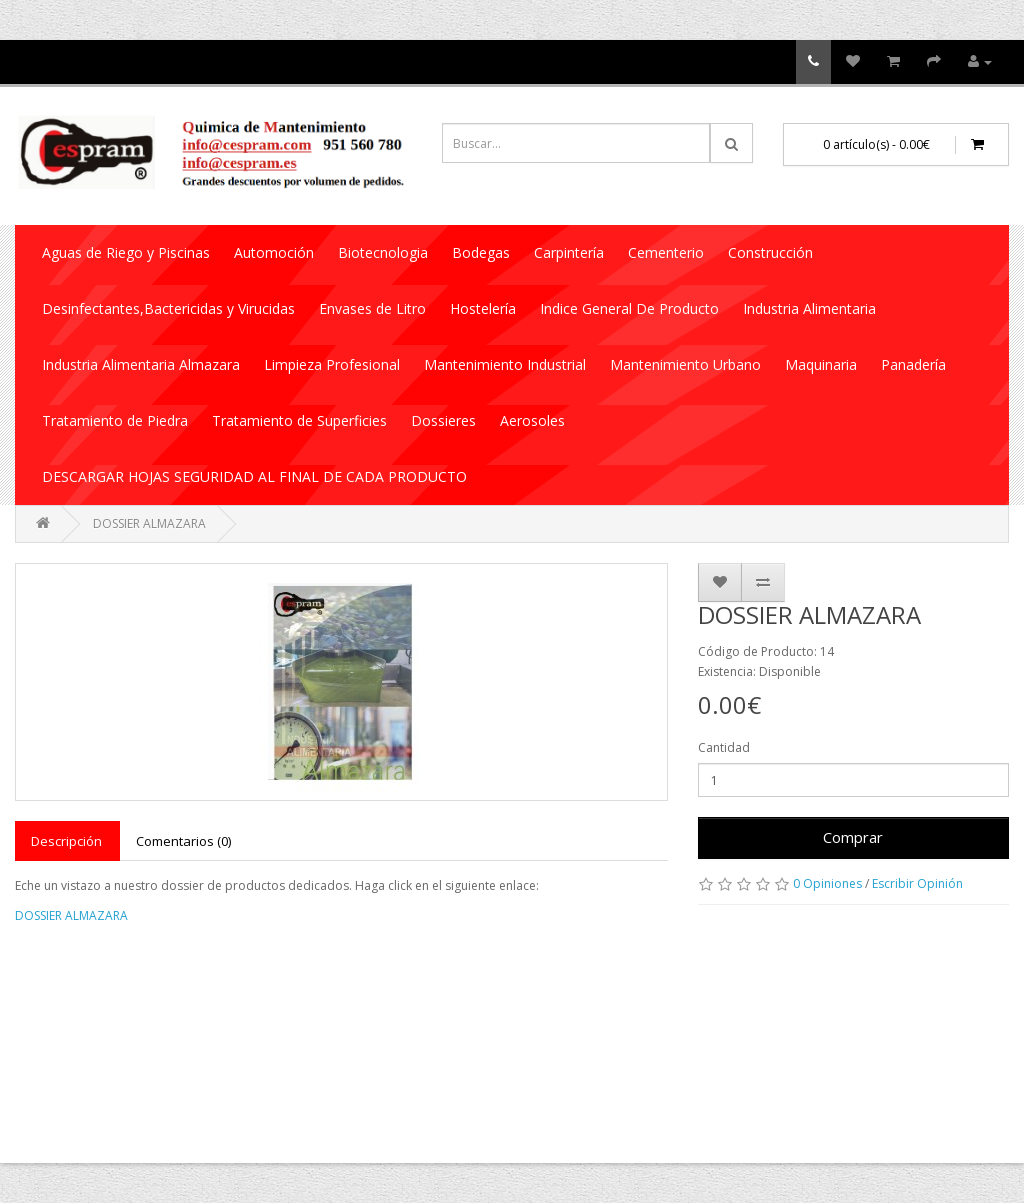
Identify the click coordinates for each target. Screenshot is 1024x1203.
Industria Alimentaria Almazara (141, 364)
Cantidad (724, 747)
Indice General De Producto (629, 308)
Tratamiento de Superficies (299, 420)
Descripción (66, 841)
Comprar (853, 837)
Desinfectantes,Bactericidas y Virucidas (168, 308)
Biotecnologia (383, 252)
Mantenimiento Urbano (685, 364)
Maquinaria (821, 364)
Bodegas (481, 252)
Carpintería (569, 252)
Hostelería (483, 308)
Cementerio (666, 252)
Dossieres (443, 420)
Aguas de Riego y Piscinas (126, 252)
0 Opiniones (827, 883)
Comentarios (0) (183, 841)
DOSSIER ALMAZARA (149, 523)
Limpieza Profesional (332, 364)
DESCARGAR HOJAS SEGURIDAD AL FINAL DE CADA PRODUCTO (254, 476)
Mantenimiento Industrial (505, 364)
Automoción (274, 252)
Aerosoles (532, 420)
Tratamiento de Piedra (115, 420)
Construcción (770, 252)
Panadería (913, 364)
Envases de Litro (372, 308)
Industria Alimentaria (809, 308)
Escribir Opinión (917, 883)
